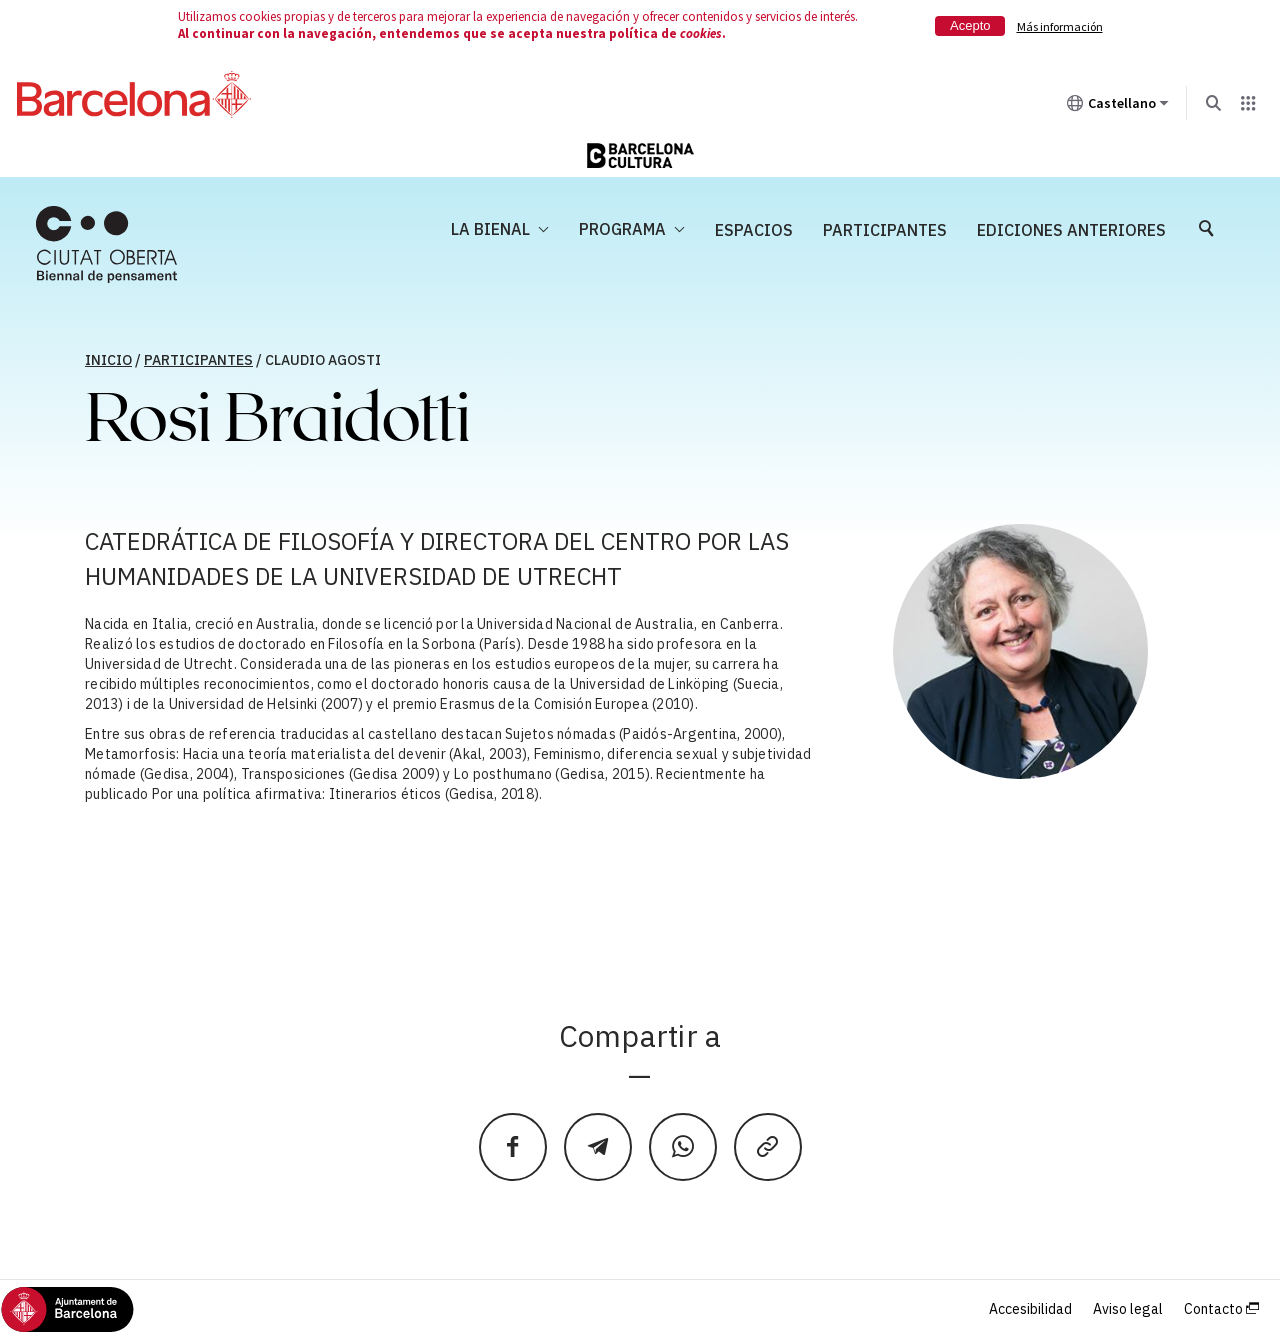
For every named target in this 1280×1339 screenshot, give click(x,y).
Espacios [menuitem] (754, 230)
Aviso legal (1128, 1309)
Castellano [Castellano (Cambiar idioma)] (1118, 107)
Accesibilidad (1030, 1309)
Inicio (108, 360)
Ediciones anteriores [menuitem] (1071, 230)
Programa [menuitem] (622, 229)
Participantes (198, 360)
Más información (1060, 26)
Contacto (1222, 1309)
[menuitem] (106, 244)
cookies (701, 33)
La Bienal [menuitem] (490, 229)
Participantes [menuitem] (885, 230)
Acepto (970, 25)
